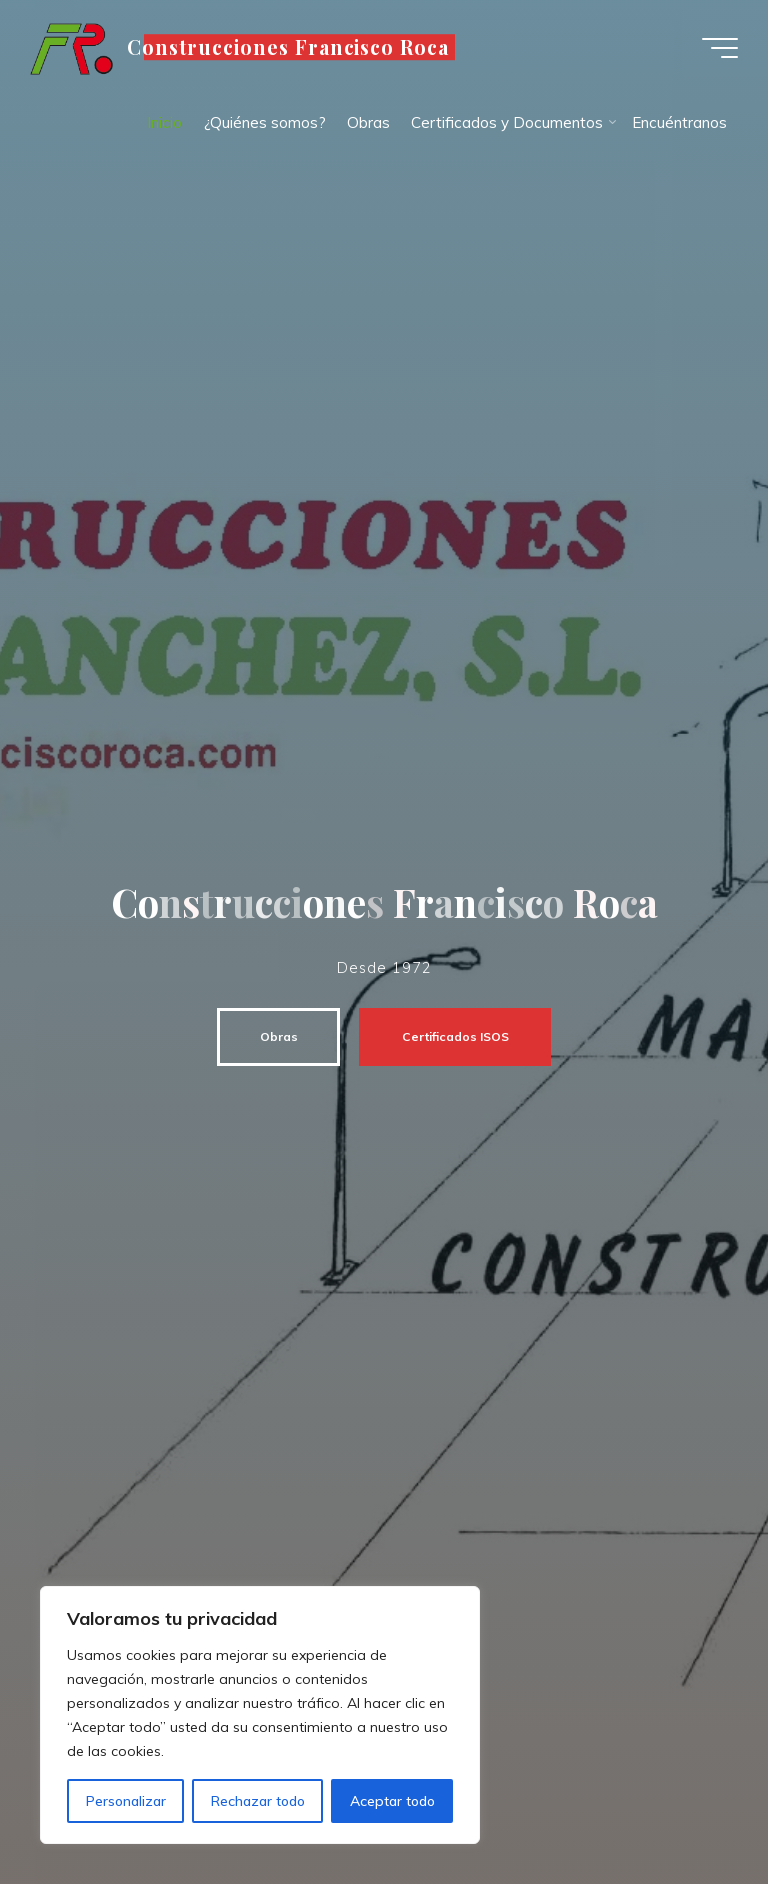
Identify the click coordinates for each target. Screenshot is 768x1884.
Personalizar (126, 1801)
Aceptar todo (392, 1801)
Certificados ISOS (447, 1036)
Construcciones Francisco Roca (288, 47)
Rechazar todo (258, 1801)
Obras (271, 1036)
